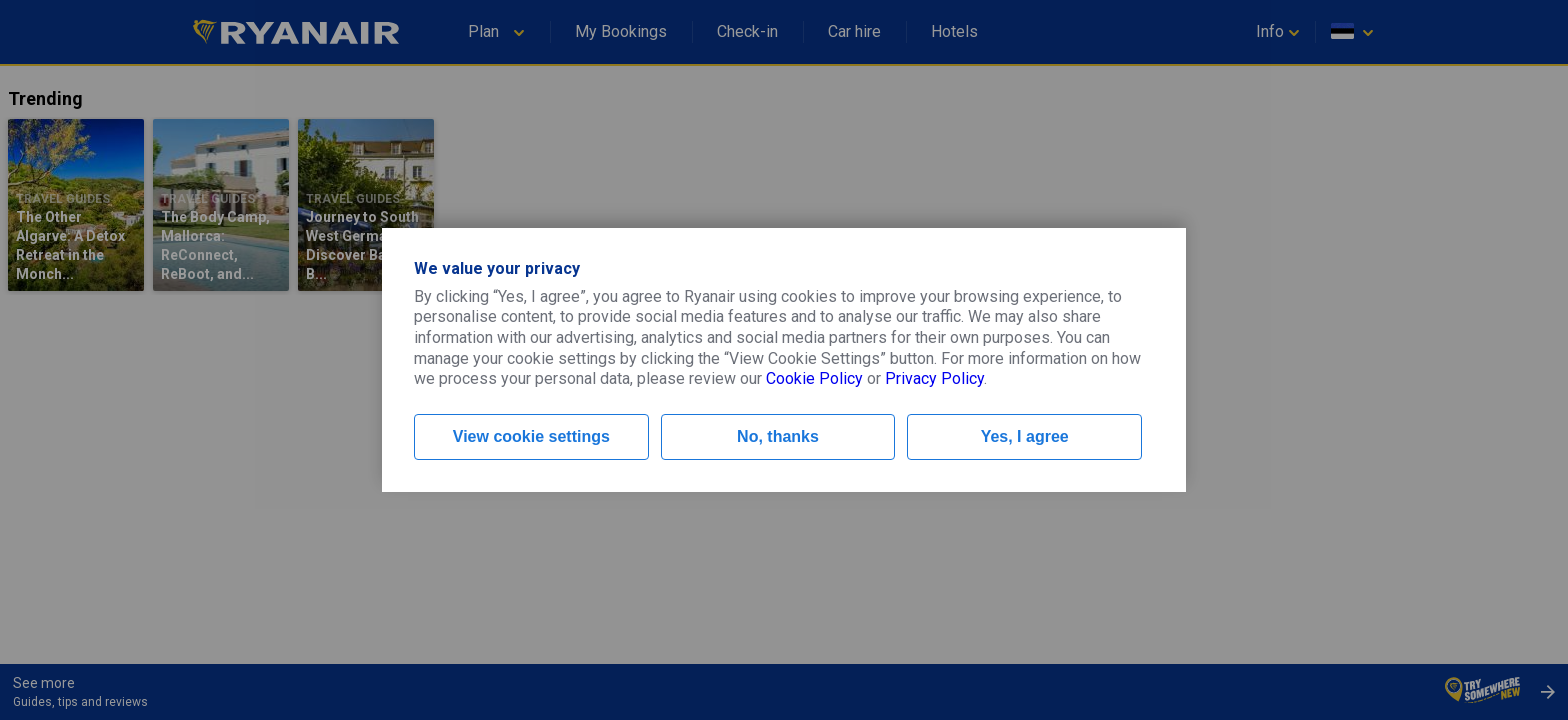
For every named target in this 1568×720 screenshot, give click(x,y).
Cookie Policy (814, 378)
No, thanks (778, 436)
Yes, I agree (1025, 436)
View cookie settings (531, 436)
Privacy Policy (934, 378)
